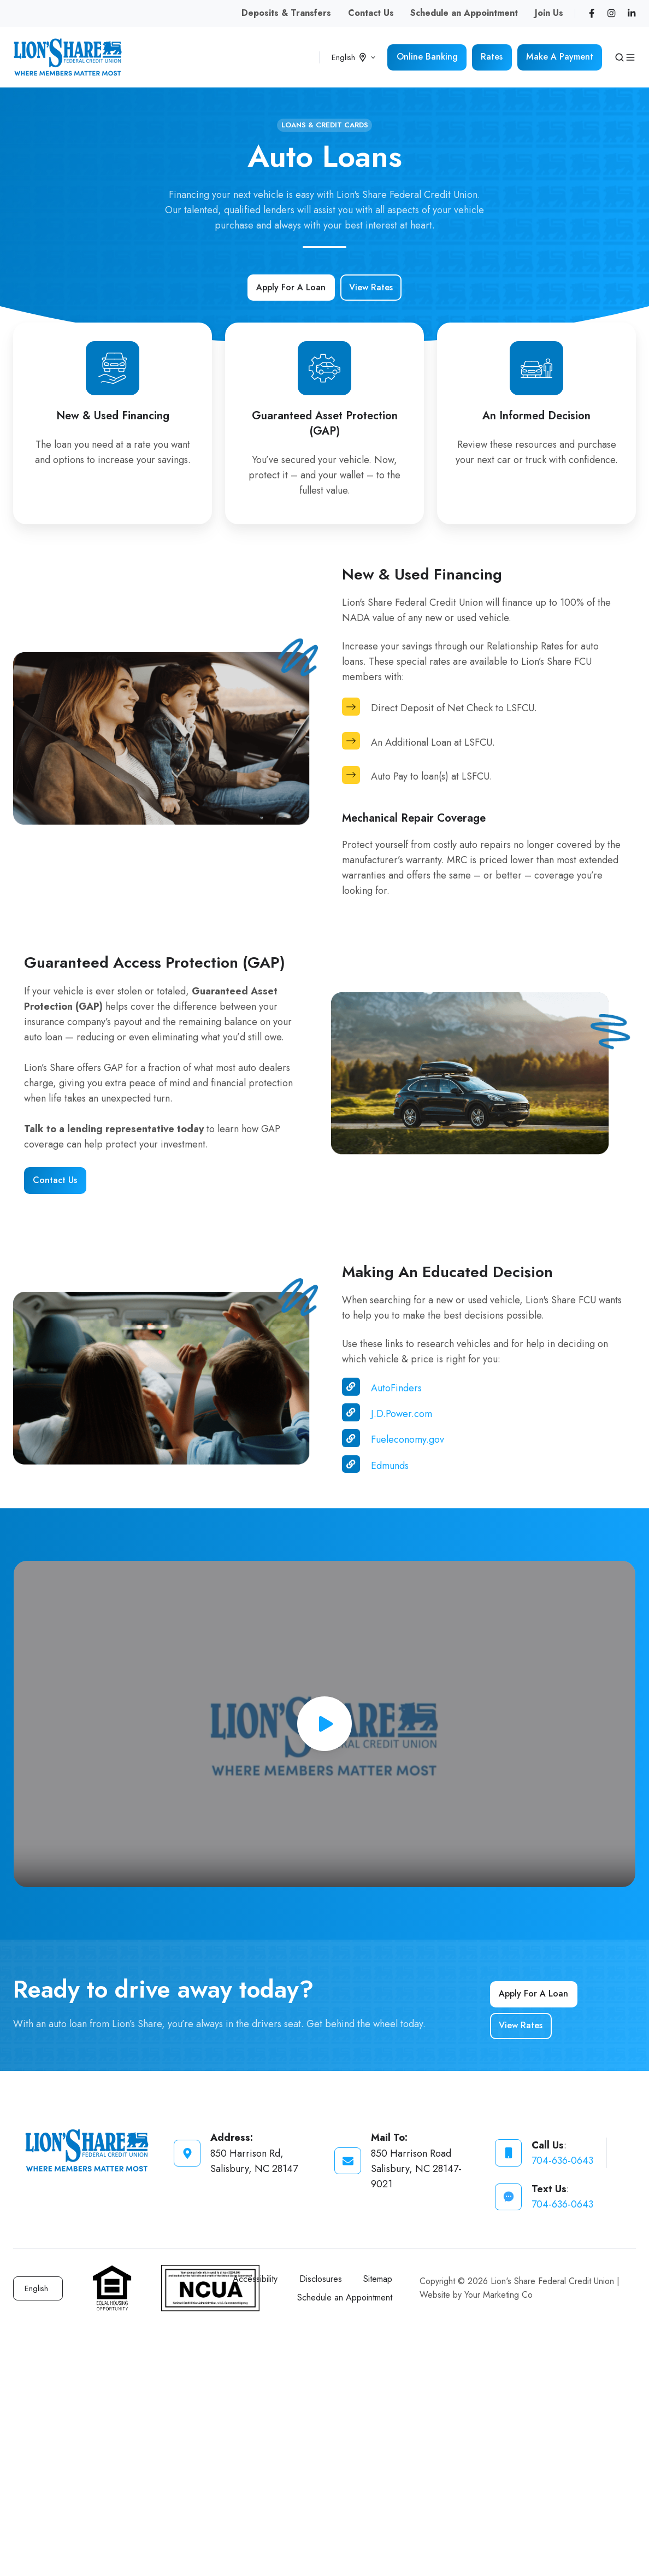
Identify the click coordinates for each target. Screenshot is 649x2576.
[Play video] (324, 1723)
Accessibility (255, 2279)
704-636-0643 (562, 2160)
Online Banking (427, 56)
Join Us (549, 13)
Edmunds (390, 1466)
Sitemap (377, 2279)
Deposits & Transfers (286, 13)
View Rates (371, 287)
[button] (619, 57)
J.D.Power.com (401, 1414)
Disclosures (320, 2279)
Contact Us (371, 13)
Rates (492, 56)
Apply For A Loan (291, 287)
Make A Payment (559, 56)
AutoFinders (396, 1388)
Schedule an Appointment (464, 13)
